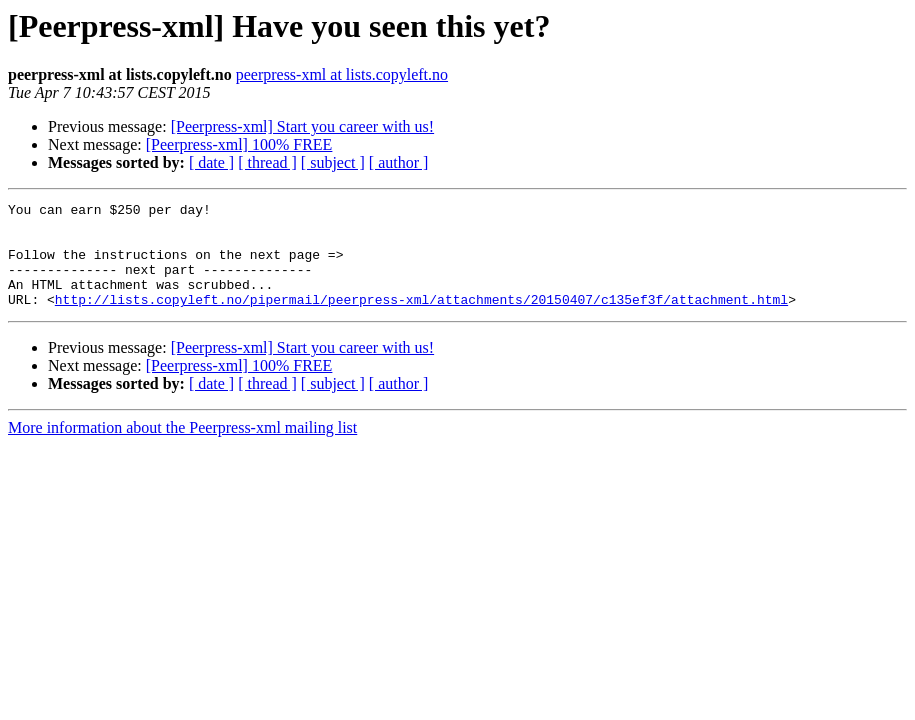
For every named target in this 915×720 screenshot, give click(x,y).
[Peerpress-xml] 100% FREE (239, 144)
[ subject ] (333, 162)
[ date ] (211, 162)
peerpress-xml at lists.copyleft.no (342, 74)
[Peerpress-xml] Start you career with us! (302, 126)
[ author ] (399, 162)
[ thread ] (267, 162)
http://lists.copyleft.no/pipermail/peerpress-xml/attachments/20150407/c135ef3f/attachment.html (421, 320)
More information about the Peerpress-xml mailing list (182, 448)
